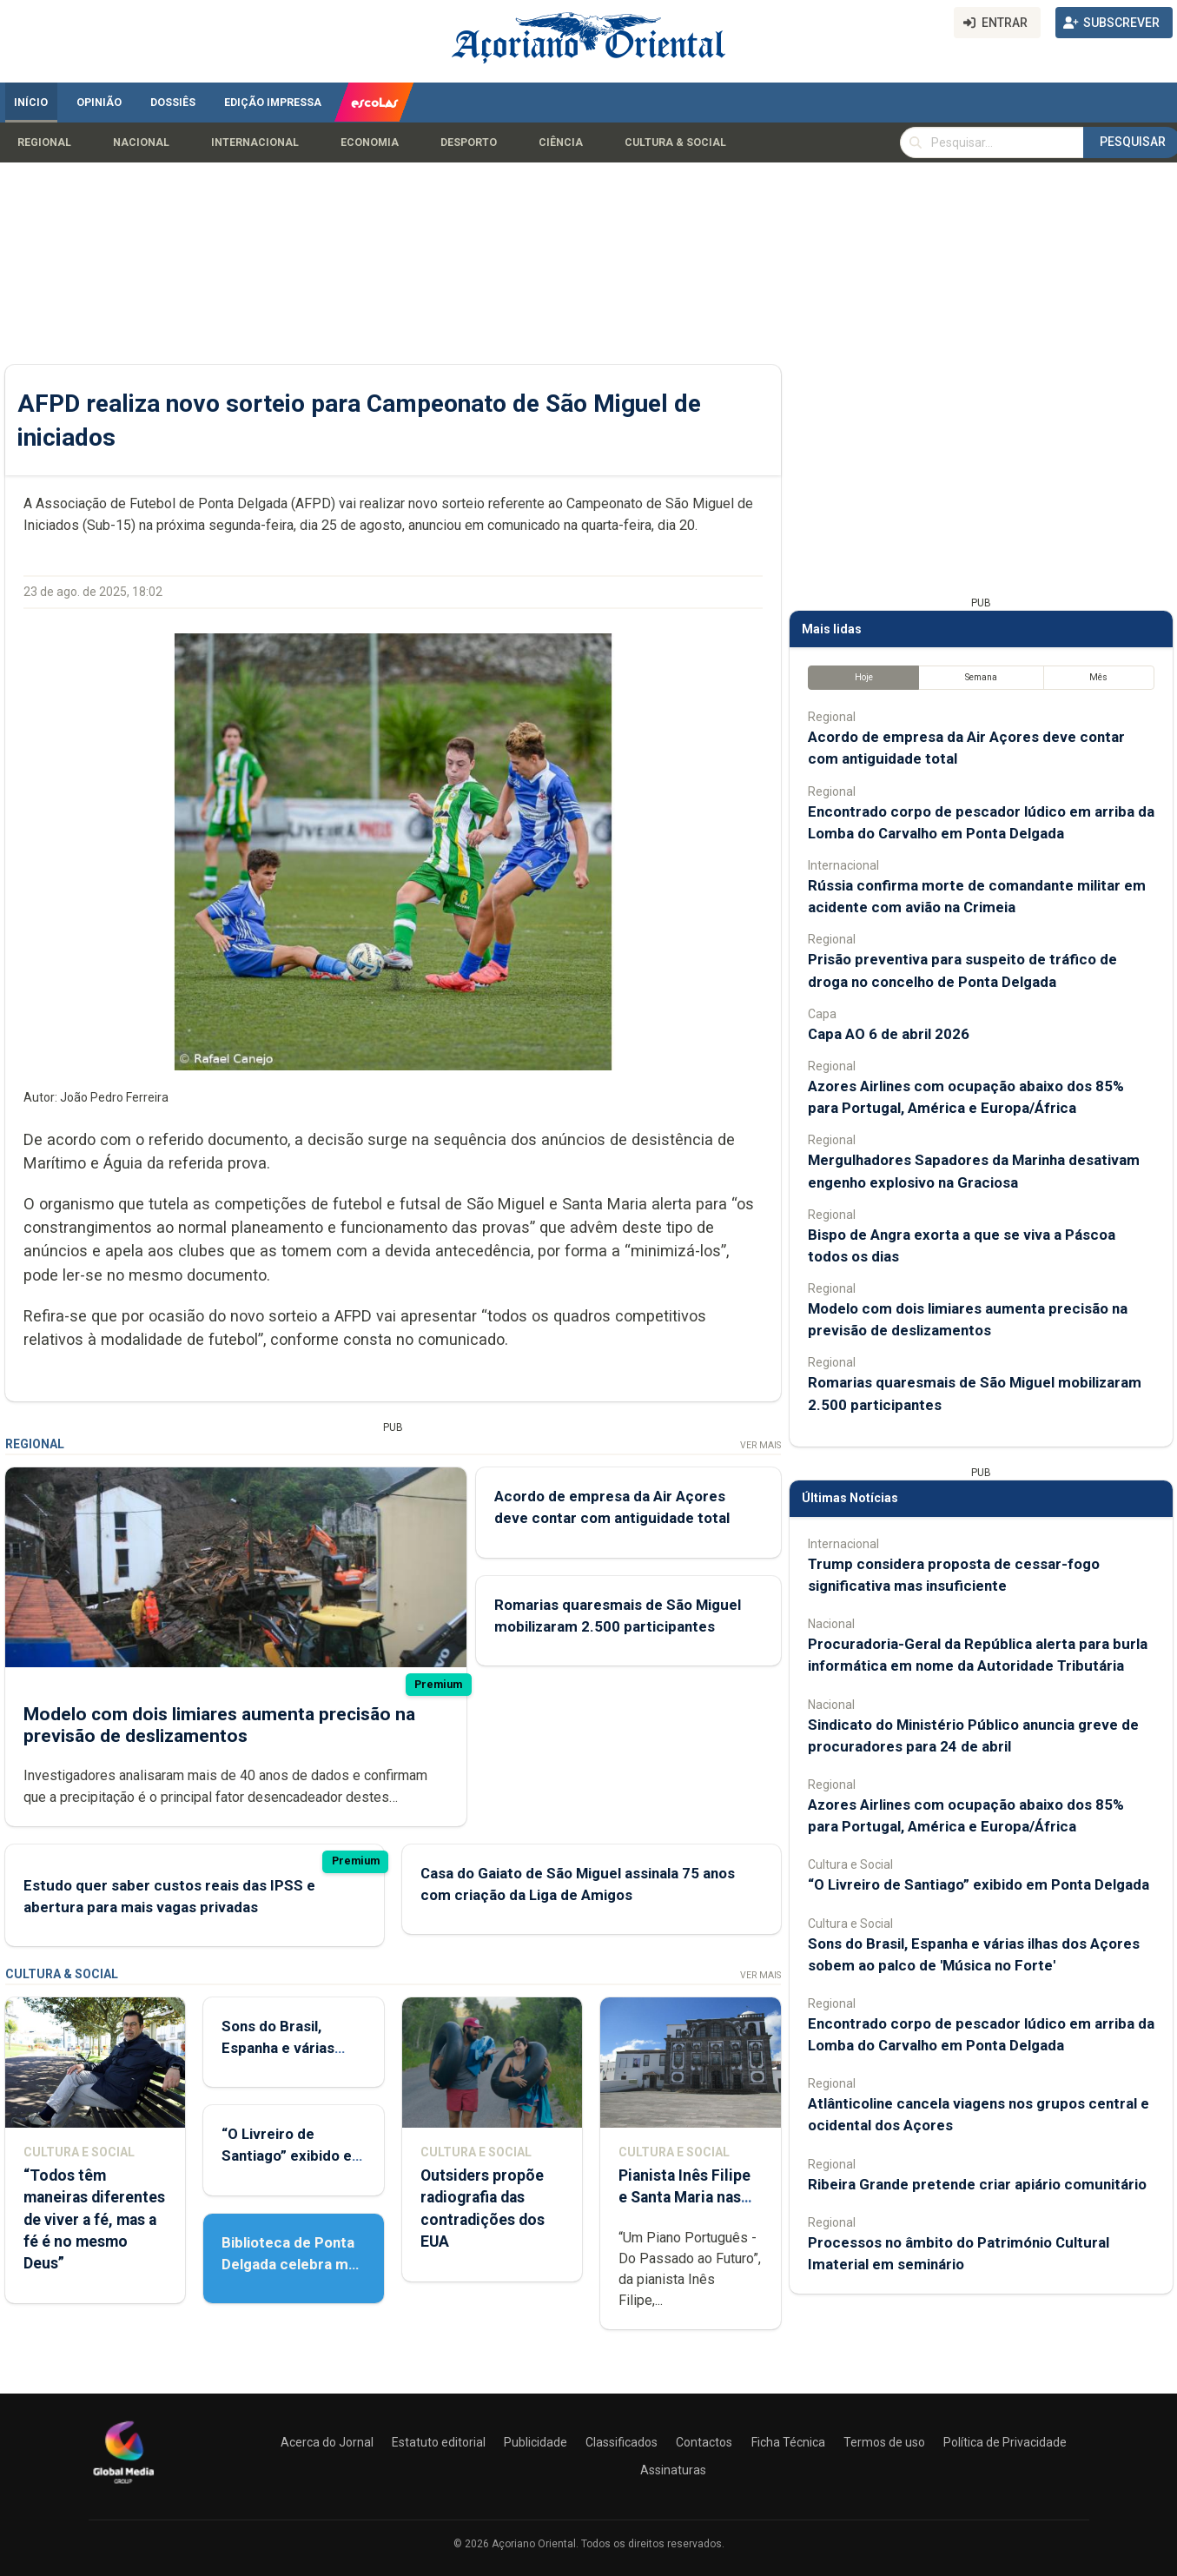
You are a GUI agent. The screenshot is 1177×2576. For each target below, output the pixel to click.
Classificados (621, 2442)
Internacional (255, 142)
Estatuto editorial (439, 2442)
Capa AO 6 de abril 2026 (888, 1034)
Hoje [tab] (863, 677)
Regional (44, 142)
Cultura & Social (675, 142)
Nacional (141, 142)
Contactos (704, 2442)
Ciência (561, 142)
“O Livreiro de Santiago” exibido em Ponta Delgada (293, 2155)
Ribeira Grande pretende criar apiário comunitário (977, 2184)
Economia (370, 142)
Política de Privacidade (1005, 2442)
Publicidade (535, 2442)
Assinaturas (673, 2470)
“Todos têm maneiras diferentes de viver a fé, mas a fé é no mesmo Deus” (94, 2219)
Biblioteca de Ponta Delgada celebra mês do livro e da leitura (293, 2264)
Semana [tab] (980, 677)
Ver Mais (759, 1445)
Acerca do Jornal (327, 2442)
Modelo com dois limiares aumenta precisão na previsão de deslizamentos (219, 1725)
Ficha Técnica (788, 2442)
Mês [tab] (1098, 677)
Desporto (468, 142)
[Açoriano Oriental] (123, 2486)
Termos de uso (884, 2442)
